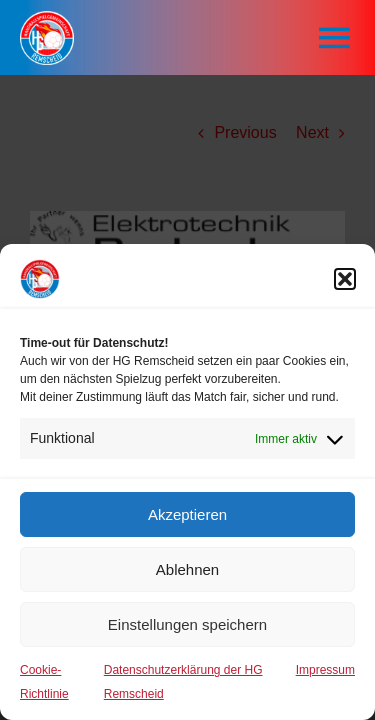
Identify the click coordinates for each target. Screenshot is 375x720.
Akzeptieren (187, 514)
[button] (345, 279)
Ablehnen (187, 569)
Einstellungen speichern (187, 624)
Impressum (325, 670)
